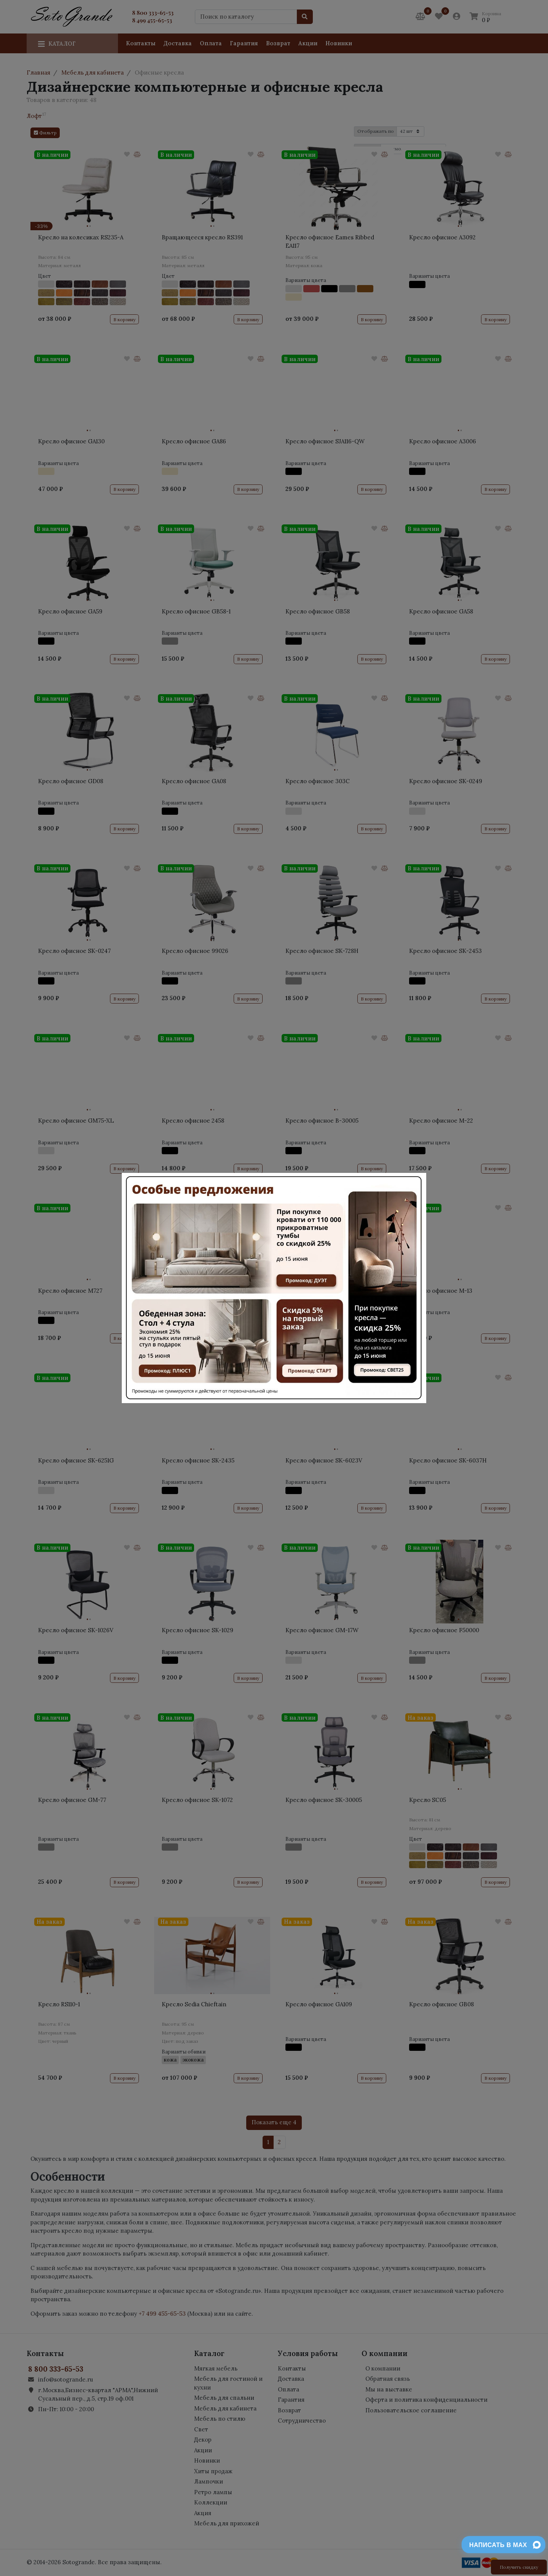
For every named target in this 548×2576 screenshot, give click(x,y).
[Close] (416, 1187)
